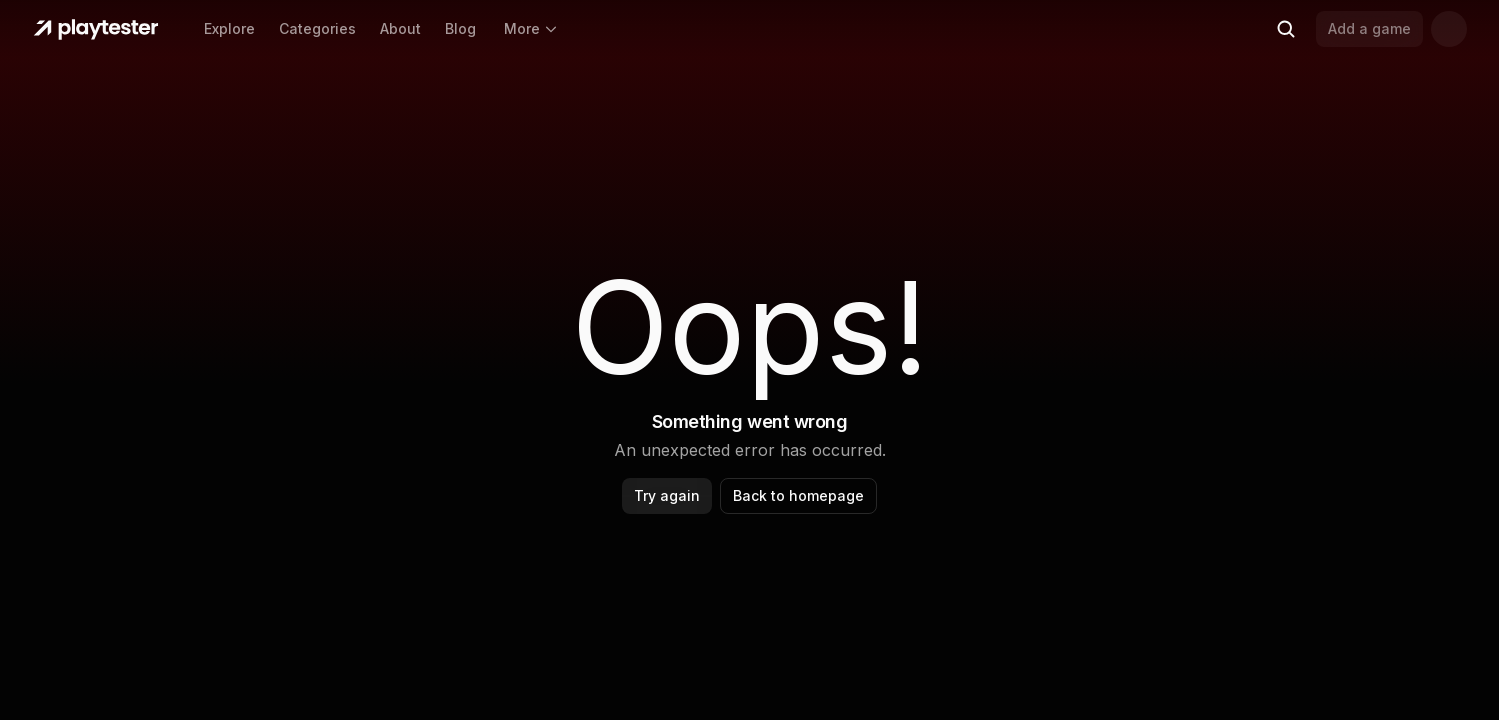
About (400, 28)
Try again (667, 495)
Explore (229, 28)
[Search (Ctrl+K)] (1286, 29)
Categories (317, 28)
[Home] (96, 29)
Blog (460, 28)
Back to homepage (798, 495)
